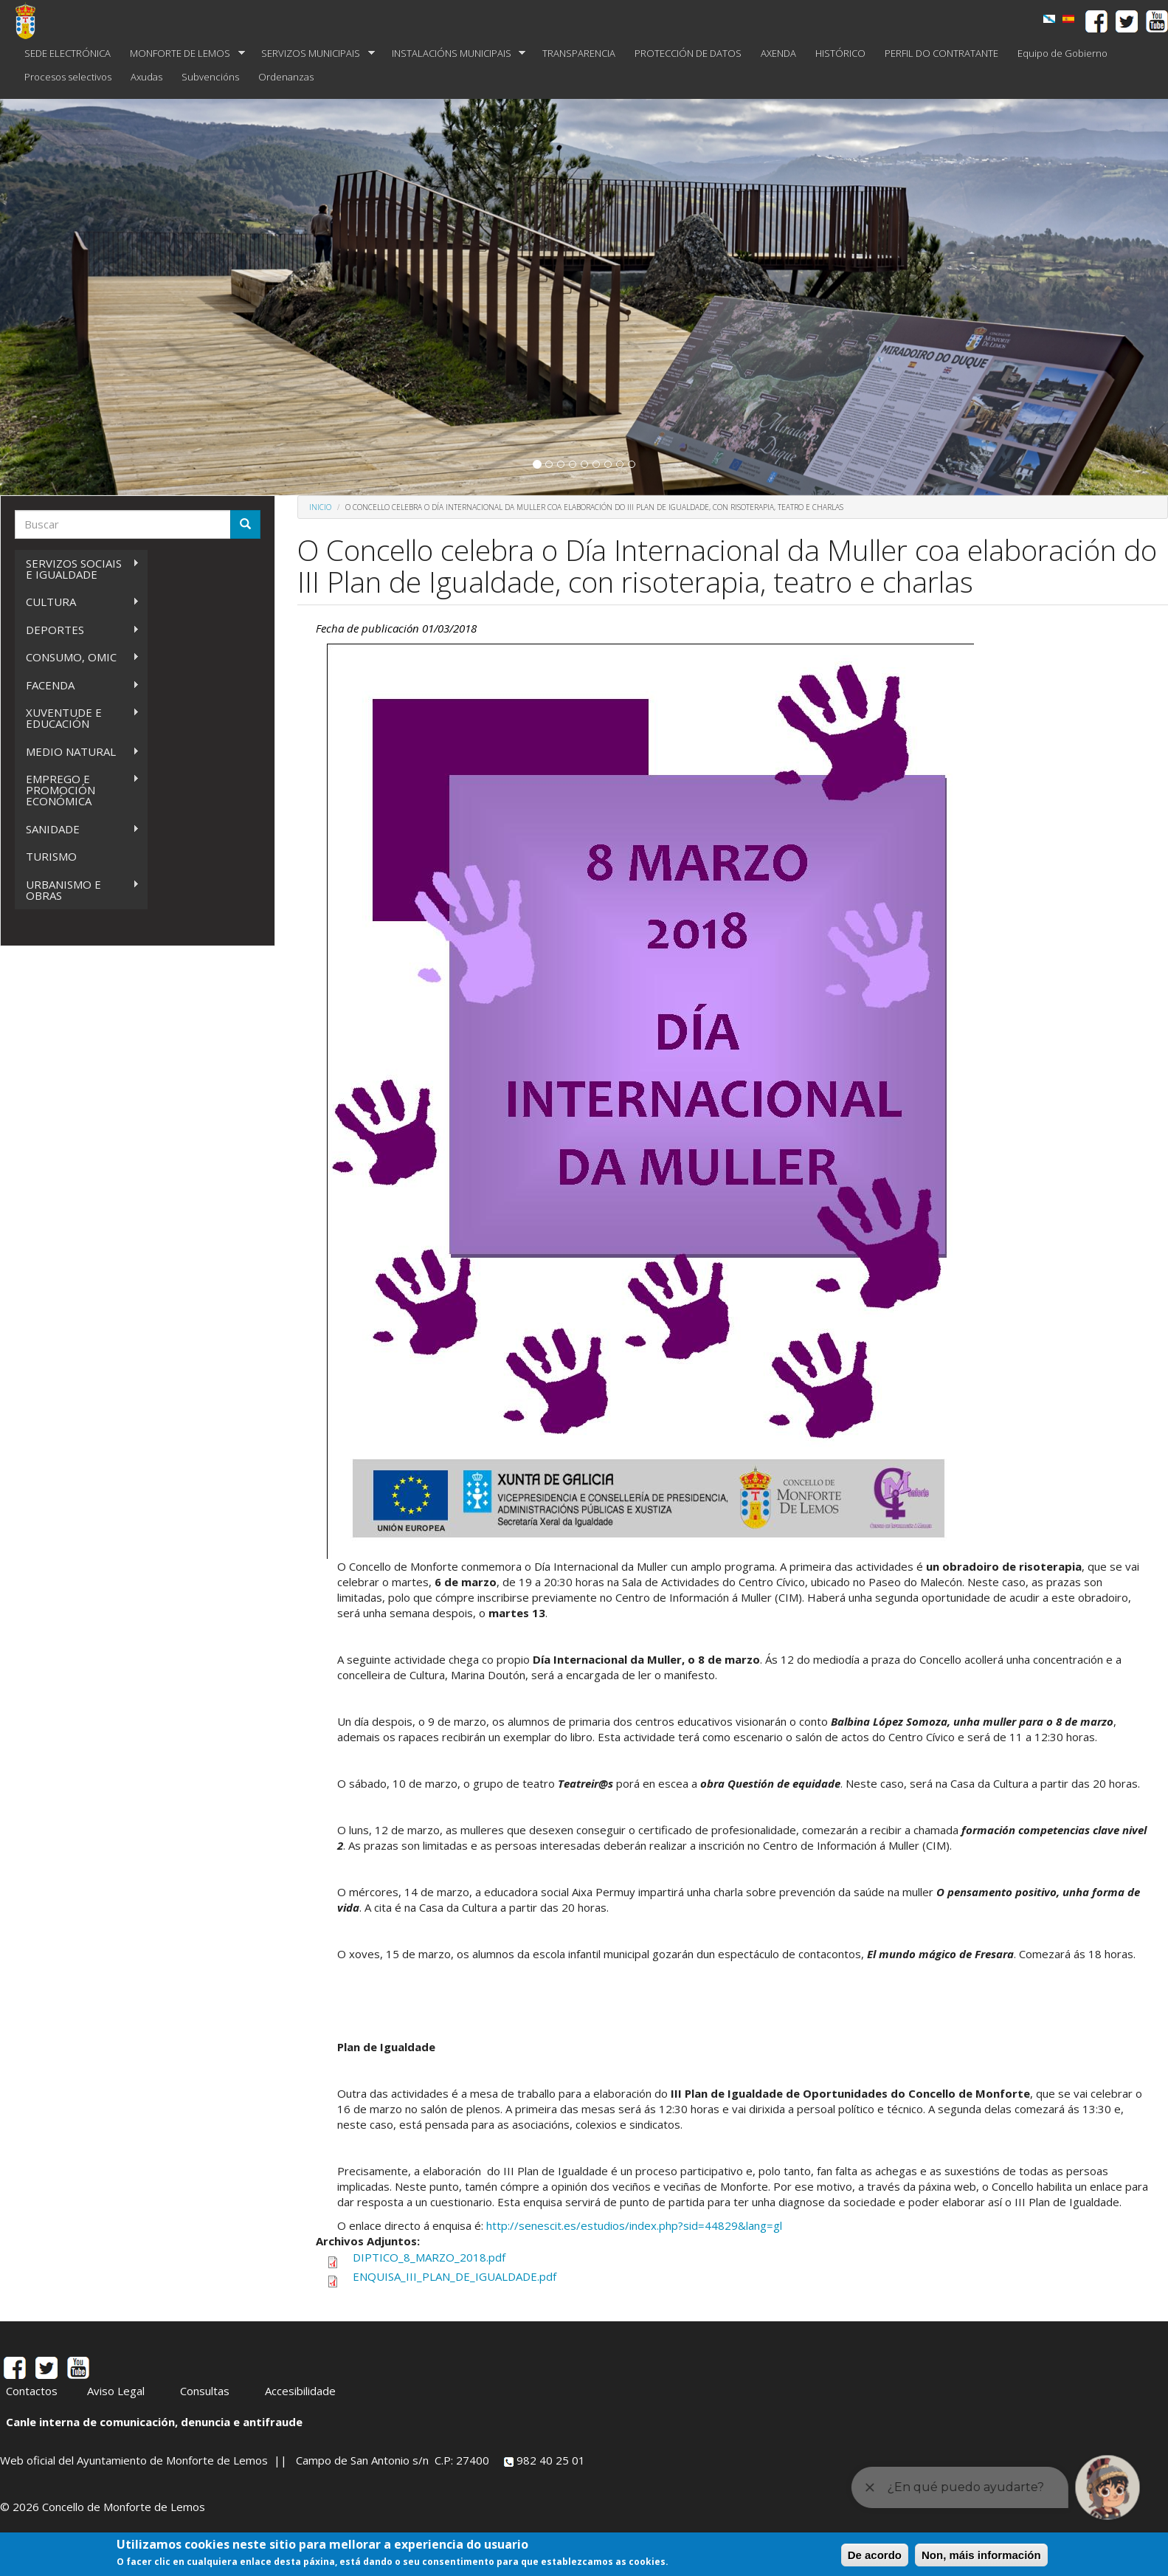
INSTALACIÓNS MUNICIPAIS (454, 54)
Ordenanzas (286, 76)
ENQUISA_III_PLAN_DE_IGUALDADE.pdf (454, 2276)
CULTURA (77, 602)
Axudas (146, 76)
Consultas (204, 2390)
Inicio (320, 507)
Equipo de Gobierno (1062, 53)
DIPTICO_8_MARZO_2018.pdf (429, 2257)
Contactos (32, 2390)
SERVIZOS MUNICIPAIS (313, 54)
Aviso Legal (116, 2390)
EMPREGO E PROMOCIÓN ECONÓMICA (77, 789)
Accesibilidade (300, 2390)
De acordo (875, 2555)
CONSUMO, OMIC (77, 657)
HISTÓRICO (840, 53)
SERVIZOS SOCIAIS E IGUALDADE (77, 569)
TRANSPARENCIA (578, 53)
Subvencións (210, 76)
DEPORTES (77, 630)
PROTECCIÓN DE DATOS (688, 53)
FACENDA (77, 685)
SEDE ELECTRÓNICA (67, 53)
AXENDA (778, 53)
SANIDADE (77, 829)
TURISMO (51, 856)
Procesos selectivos (67, 76)
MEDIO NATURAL (77, 752)
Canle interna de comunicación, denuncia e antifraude (154, 2421)
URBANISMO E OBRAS (77, 890)
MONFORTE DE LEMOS (182, 54)
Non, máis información (981, 2555)
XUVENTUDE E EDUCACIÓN (77, 718)
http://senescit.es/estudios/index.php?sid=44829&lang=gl (634, 2225)
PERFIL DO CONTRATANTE (941, 53)
